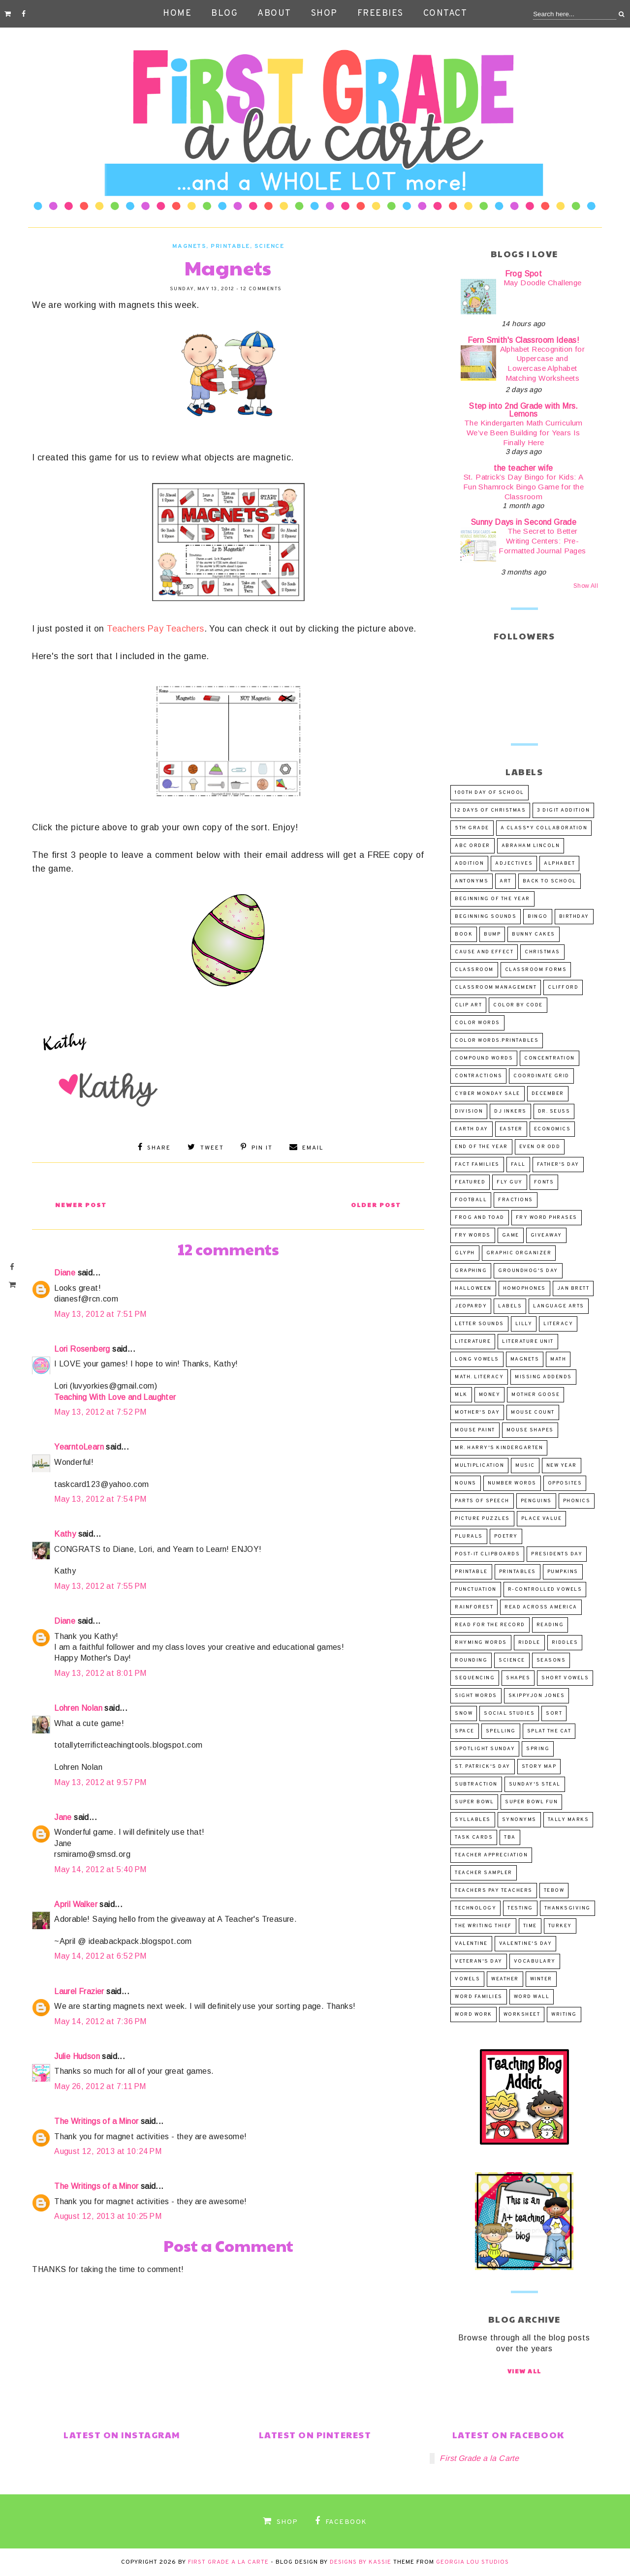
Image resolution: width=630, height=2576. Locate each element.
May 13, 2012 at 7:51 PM (100, 1314)
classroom (474, 970)
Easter (511, 1129)
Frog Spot (523, 274)
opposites (565, 1483)
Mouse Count (533, 1412)
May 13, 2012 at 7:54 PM (100, 1499)
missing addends (543, 1377)
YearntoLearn (79, 1447)
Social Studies (509, 1713)
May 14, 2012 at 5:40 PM (100, 1869)
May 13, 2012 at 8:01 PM (100, 1673)
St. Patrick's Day (482, 1766)
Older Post (375, 1205)
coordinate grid (541, 1076)
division (469, 1111)
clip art (468, 1005)
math (558, 1359)
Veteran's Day (479, 1961)
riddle (529, 1642)
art (505, 881)
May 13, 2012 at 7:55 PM (100, 1586)
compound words (484, 1058)
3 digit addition (563, 810)
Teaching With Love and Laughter (115, 1397)
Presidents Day (556, 1554)
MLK (461, 1395)
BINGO (538, 916)
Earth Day (471, 1129)
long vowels (477, 1359)
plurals (469, 1536)
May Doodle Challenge (543, 282)
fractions (515, 1200)
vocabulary (535, 1961)
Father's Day (558, 1164)
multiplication (479, 1465)
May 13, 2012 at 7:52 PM (100, 1412)
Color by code (518, 1005)
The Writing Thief (483, 1926)
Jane (63, 1817)
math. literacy (479, 1377)
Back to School (549, 881)
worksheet (522, 2014)
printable (230, 246)
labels (510, 1306)
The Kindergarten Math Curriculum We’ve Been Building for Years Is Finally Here (523, 433)
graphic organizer (519, 1253)
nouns (465, 1483)
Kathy (65, 1534)
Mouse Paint (475, 1430)
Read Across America (540, 1607)
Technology (475, 1908)
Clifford (563, 987)
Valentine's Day (525, 1943)
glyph (465, 1253)
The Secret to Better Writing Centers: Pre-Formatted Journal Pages (542, 541)
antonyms (471, 881)
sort (554, 1713)
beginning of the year (492, 899)
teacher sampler (483, 1873)
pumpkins (562, 1572)
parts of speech (482, 1501)
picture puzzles (482, 1518)
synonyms (519, 1820)
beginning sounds (485, 916)
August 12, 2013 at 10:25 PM (107, 2216)
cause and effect (484, 952)
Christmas (542, 952)
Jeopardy (471, 1306)
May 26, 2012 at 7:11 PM (100, 2086)
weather (505, 1979)
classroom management (495, 987)
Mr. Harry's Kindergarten (499, 1448)
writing (564, 2014)
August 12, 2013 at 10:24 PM (107, 2151)
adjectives (514, 863)
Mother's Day (477, 1412)
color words (477, 1023)
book (463, 934)
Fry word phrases (546, 1217)
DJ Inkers (510, 1111)
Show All (585, 585)
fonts (544, 1182)
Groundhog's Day (528, 1271)
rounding (471, 1660)
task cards (474, 1837)
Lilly (524, 1324)
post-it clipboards (487, 1554)
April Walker (75, 1904)
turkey (560, 1926)
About (274, 13)
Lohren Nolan (78, 1708)
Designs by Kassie (360, 2562)
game (510, 1235)
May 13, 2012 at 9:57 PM (100, 1782)
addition (469, 863)
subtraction (476, 1784)
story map (539, 1766)
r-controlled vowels (545, 1589)
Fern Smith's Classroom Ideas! (524, 340)
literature (473, 1341)
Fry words (473, 1235)
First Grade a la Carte (479, 2458)
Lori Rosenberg (82, 1349)
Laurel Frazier (79, 1991)
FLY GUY (510, 1182)
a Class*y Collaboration (544, 828)
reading (550, 1625)
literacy (558, 1324)
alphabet (559, 863)
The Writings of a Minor (96, 2121)
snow (463, 1713)
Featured (470, 1182)
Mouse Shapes (530, 1430)
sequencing (475, 1678)
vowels (467, 1979)
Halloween (473, 1288)
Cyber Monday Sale (487, 1094)
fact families (477, 1164)
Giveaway (546, 1235)
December (548, 1094)
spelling (501, 1731)
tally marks (568, 1820)
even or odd (540, 1147)
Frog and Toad (479, 1217)
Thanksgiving (567, 1908)
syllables (473, 1820)
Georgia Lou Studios (472, 2562)
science (269, 246)
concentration (549, 1058)
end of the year (481, 1147)
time (530, 1926)
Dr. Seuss (554, 1111)
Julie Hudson (77, 2056)
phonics (577, 1501)
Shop (324, 13)
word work (473, 2014)
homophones (524, 1288)
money (490, 1395)
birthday (574, 916)
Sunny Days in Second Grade (523, 522)
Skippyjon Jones (536, 1696)
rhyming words (481, 1642)
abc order (472, 846)
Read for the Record (490, 1625)
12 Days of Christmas (490, 810)
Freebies (380, 13)
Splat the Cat (549, 1731)
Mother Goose (535, 1395)
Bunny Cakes (533, 934)
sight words (476, 1696)
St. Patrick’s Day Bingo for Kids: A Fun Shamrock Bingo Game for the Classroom (523, 487)
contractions (478, 1076)
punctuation (476, 1589)
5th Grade (472, 828)
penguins (536, 1501)
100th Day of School (489, 792)
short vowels (565, 1678)
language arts (558, 1306)
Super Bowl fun (531, 1802)
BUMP (492, 934)
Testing (520, 1908)
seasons (551, 1660)
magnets (189, 246)
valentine (471, 1943)
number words (512, 1483)
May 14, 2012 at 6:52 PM (100, 1956)
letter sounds (479, 1324)
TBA (510, 1837)
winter (541, 1979)
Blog (224, 13)
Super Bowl (474, 1802)
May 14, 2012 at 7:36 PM (100, 2021)
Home (177, 13)
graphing (471, 1271)
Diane (64, 1273)
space (464, 1731)
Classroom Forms (536, 970)
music (525, 1465)
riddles (565, 1642)
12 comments (261, 289)
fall (518, 1164)
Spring (537, 1749)
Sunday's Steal (535, 1784)
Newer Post (81, 1205)
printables (517, 1572)
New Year (561, 1465)
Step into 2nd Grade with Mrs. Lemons (523, 410)
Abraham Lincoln (531, 846)
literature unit (528, 1341)
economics (552, 1129)
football (471, 1200)
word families (479, 1997)
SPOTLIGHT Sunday (485, 1749)
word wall (532, 1997)
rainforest (474, 1607)
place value (541, 1518)
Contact (445, 13)
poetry (506, 1536)
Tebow (554, 1890)
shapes (518, 1678)
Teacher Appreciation (491, 1855)
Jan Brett (573, 1288)
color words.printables (496, 1040)
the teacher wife (523, 468)
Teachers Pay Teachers (155, 629)
